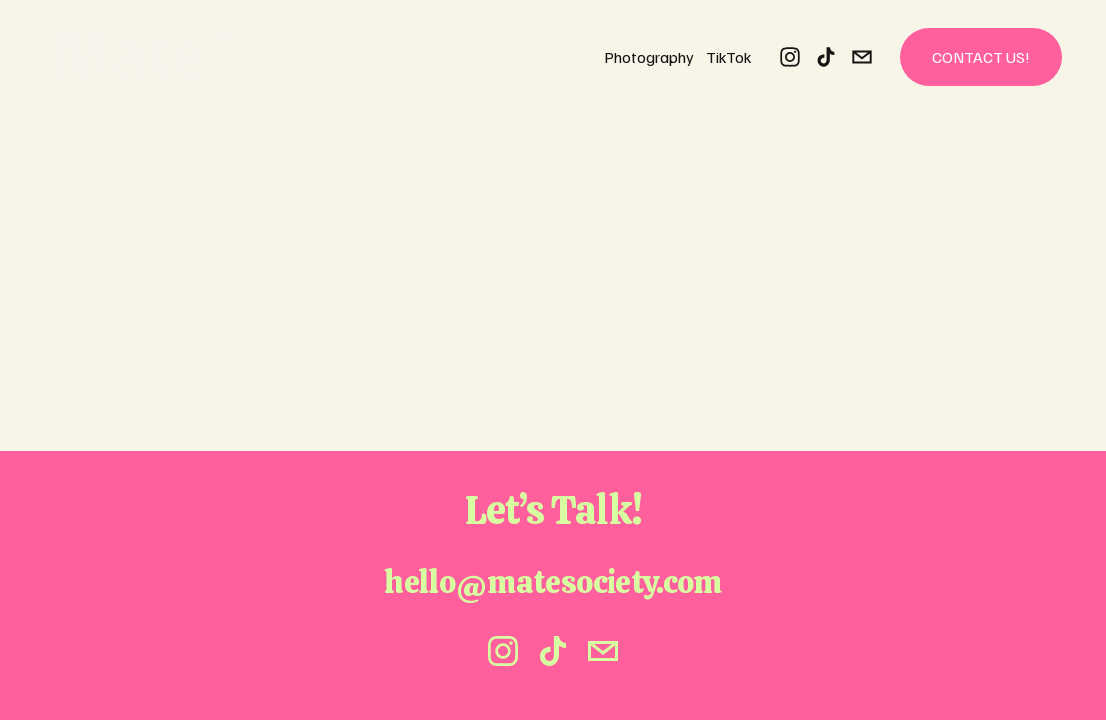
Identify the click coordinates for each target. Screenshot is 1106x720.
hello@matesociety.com (553, 582)
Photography (649, 57)
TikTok (729, 57)
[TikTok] (826, 57)
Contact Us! (981, 57)
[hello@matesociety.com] (862, 57)
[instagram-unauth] (790, 57)
